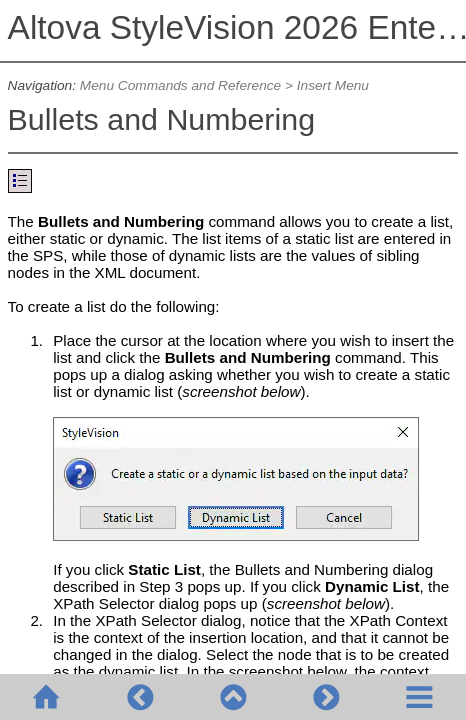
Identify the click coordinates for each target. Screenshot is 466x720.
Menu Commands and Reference (180, 85)
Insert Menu (333, 85)
